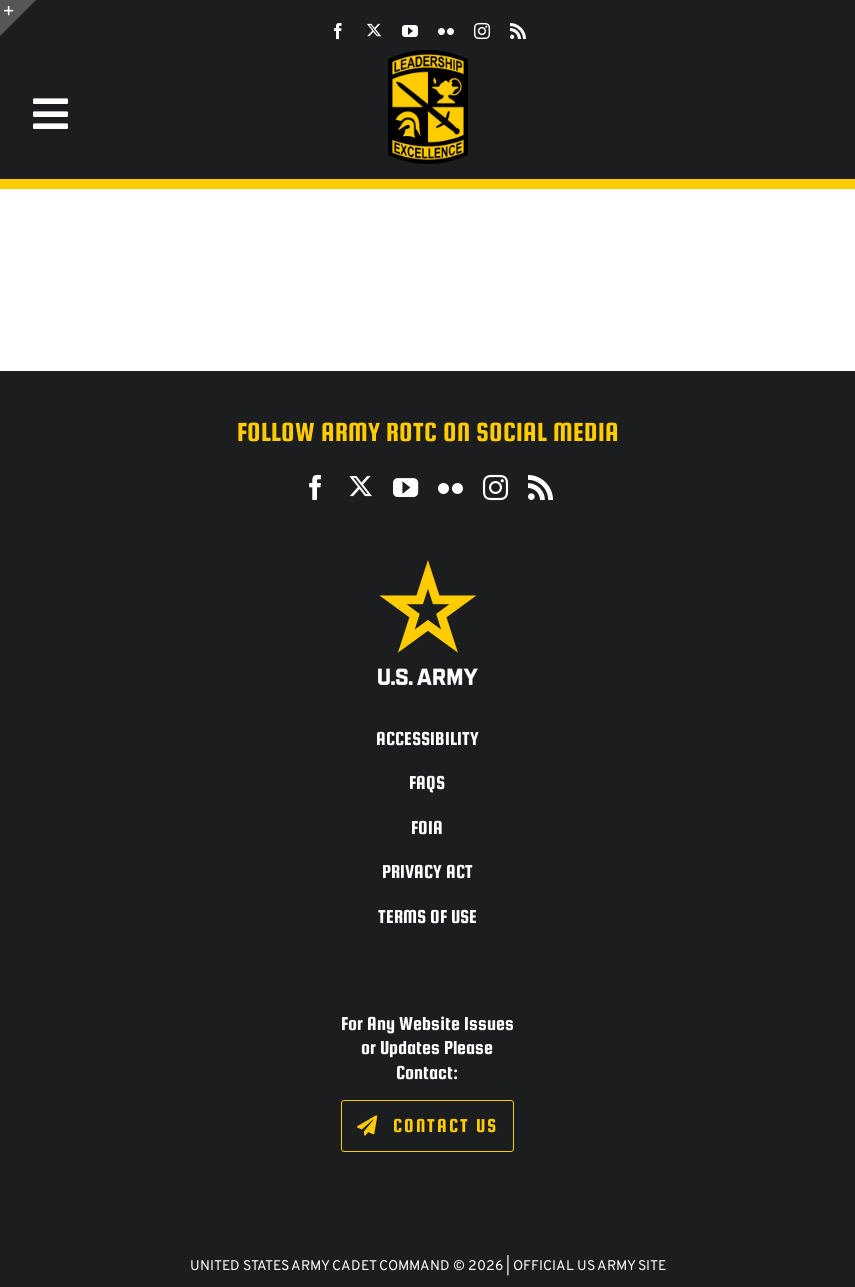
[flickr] (446, 31)
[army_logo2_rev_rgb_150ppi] (428, 567)
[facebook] (338, 31)
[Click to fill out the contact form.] (427, 1126)
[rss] (518, 31)
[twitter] (374, 30)
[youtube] (410, 31)
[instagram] (482, 31)
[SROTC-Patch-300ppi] (428, 57)
